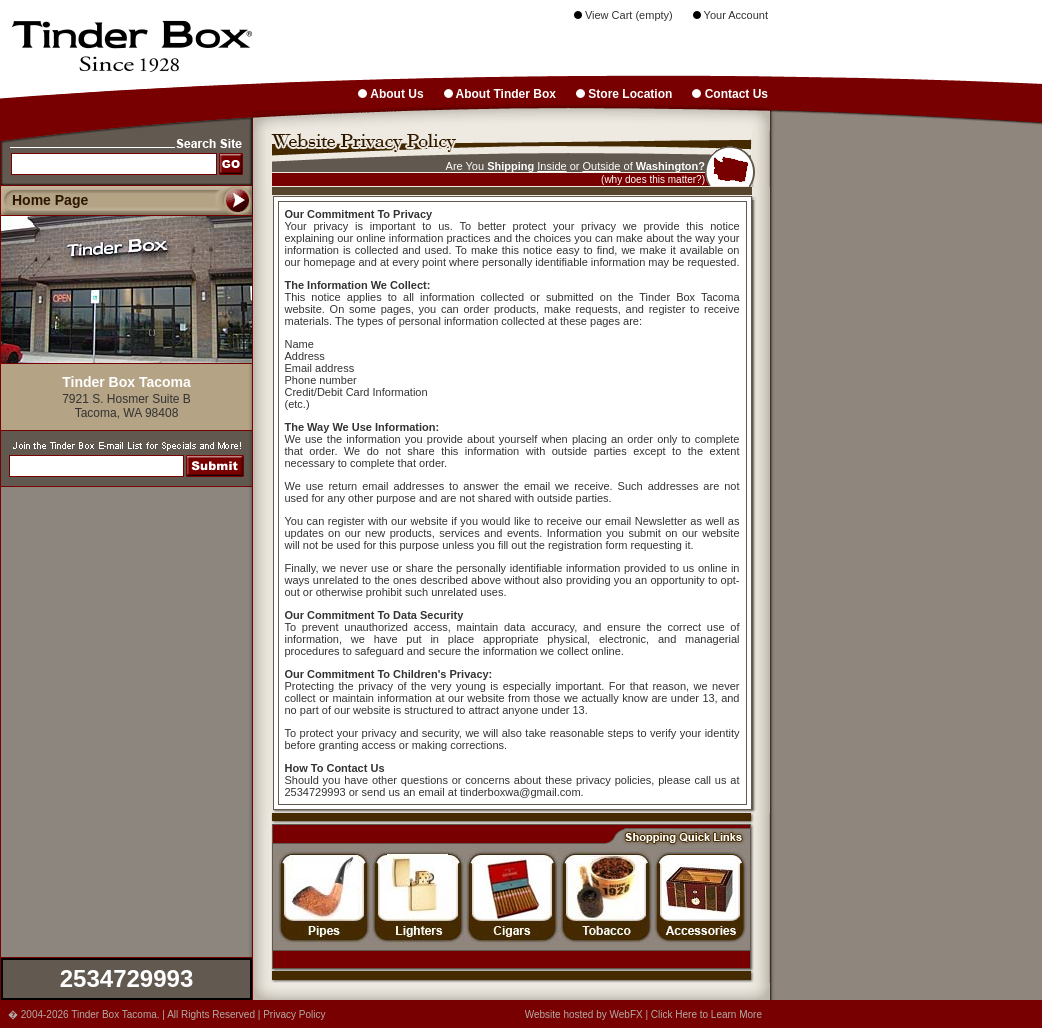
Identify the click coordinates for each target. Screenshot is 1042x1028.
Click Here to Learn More (706, 1014)
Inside (551, 166)
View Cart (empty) (623, 15)
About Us (390, 94)
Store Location (624, 94)
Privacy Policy (294, 1014)
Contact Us (730, 94)
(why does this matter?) (653, 179)
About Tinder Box (500, 94)
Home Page (50, 200)
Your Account (730, 15)
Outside (602, 166)
